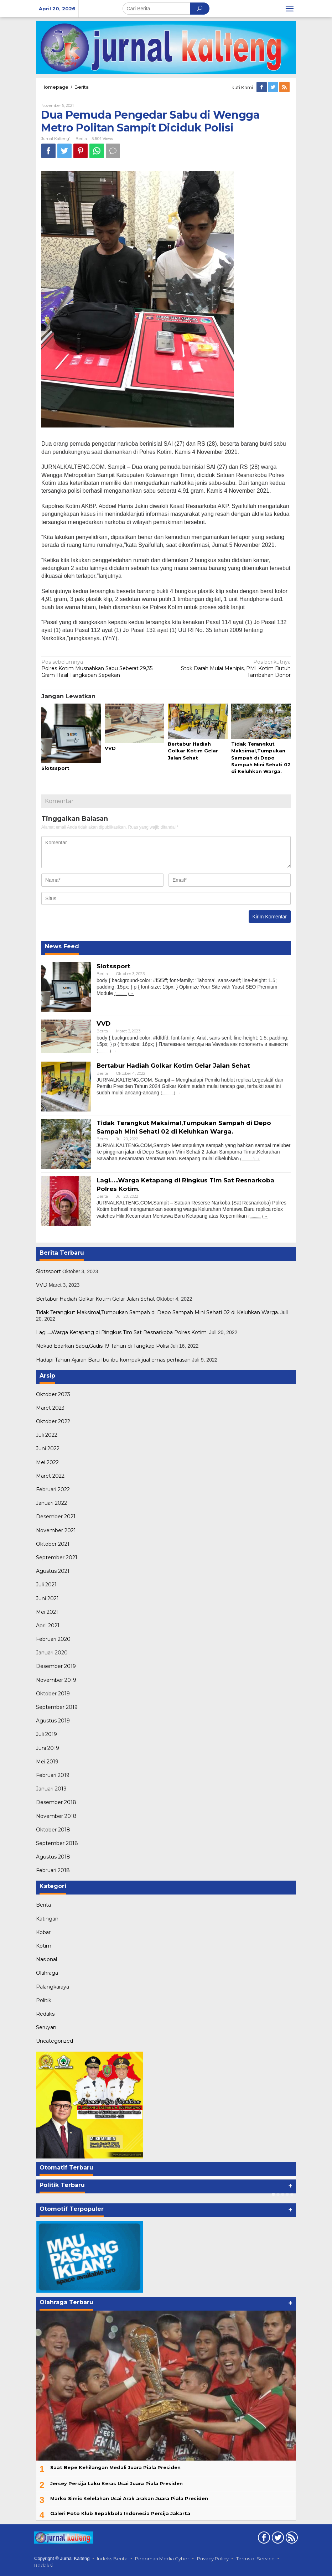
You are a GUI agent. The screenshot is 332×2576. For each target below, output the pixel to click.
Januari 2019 (51, 1788)
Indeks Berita (112, 2558)
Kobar (43, 1932)
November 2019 (56, 1680)
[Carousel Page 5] (292, 2194)
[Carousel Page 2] (278, 2194)
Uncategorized (54, 2041)
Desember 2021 (56, 1516)
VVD (110, 748)
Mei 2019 (47, 1761)
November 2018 (56, 1816)
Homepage (54, 87)
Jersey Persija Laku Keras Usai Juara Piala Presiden (116, 2483)
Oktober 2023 (53, 1394)
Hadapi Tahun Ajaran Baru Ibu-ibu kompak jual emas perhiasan (113, 1360)
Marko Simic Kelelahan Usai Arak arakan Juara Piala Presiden (129, 2498)
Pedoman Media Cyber (162, 2558)
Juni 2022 (47, 1448)
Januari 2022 (51, 1503)
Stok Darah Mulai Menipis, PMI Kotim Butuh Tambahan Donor (231, 668)
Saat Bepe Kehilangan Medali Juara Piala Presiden (115, 2467)
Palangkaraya (52, 1987)
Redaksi (46, 2014)
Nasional (46, 1959)
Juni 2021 (47, 1598)
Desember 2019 (56, 1666)
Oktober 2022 (53, 1421)
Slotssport (55, 768)
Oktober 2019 (53, 1693)
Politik (43, 2000)
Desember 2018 (56, 1802)
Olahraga (47, 1973)
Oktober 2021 (52, 1544)
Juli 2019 (46, 1734)
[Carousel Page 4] (287, 2194)
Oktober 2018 (53, 1829)
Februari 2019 (52, 1775)
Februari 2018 (53, 1870)
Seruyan (46, 2027)
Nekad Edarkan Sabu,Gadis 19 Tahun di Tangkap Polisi (102, 1346)
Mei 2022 (47, 1462)
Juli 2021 (46, 1584)
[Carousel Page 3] (282, 2194)
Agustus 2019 (53, 1720)
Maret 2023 (50, 1408)
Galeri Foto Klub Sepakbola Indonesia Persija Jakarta (120, 2513)
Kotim (43, 1946)
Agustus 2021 (52, 1571)
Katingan (47, 1919)
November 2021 (56, 1530)
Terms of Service (255, 2558)
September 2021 (56, 1557)
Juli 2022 (46, 1435)
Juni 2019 (47, 1748)
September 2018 (57, 1843)
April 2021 (47, 1625)
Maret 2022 (50, 1476)
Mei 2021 (47, 1612)
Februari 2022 (53, 1489)
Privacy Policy (213, 2558)
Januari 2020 (52, 1652)
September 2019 (57, 1707)
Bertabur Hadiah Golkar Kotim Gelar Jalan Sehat (193, 750)
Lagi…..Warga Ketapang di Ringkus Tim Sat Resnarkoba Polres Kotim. (122, 1332)
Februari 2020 (53, 1639)
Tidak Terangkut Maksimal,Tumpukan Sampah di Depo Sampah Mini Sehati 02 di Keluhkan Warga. (261, 757)
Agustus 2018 (53, 1857)
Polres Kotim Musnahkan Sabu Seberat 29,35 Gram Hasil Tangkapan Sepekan (101, 668)
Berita (81, 87)
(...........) (121, 993)
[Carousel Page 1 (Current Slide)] (273, 2194)
